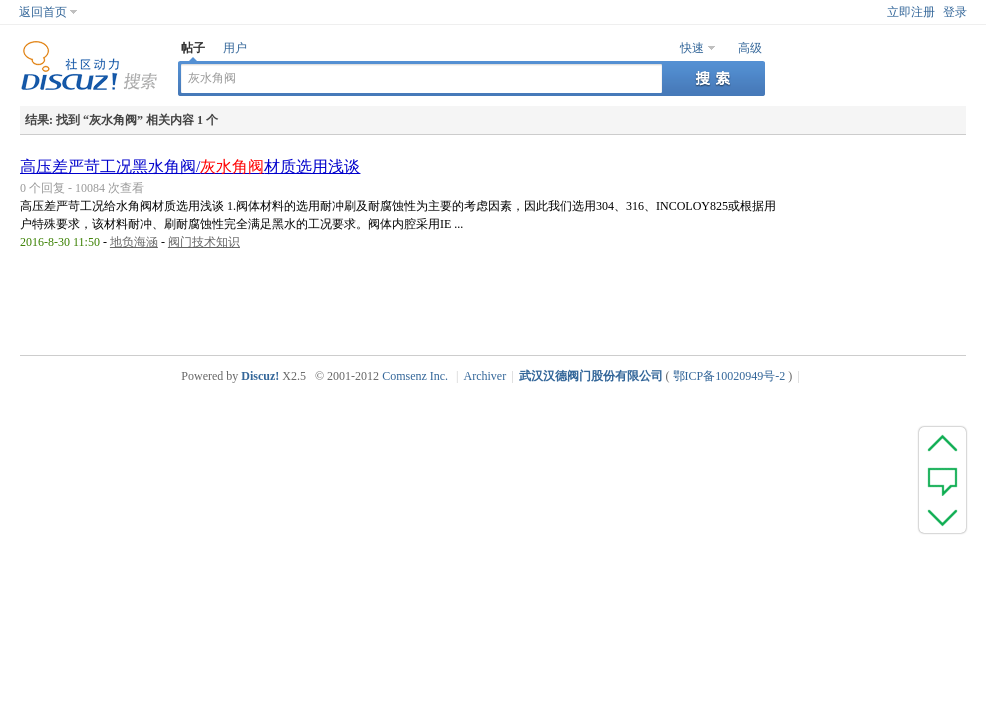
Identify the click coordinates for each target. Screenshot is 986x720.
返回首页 (43, 12)
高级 (750, 48)
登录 (955, 12)
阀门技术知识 (204, 242)
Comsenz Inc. (415, 376)
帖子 (193, 48)
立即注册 (911, 12)
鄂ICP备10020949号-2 (729, 376)
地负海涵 (134, 242)
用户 (235, 48)
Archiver (485, 376)
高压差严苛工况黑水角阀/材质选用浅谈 (190, 166)
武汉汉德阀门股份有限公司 (591, 376)
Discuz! (260, 376)
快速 (692, 48)
